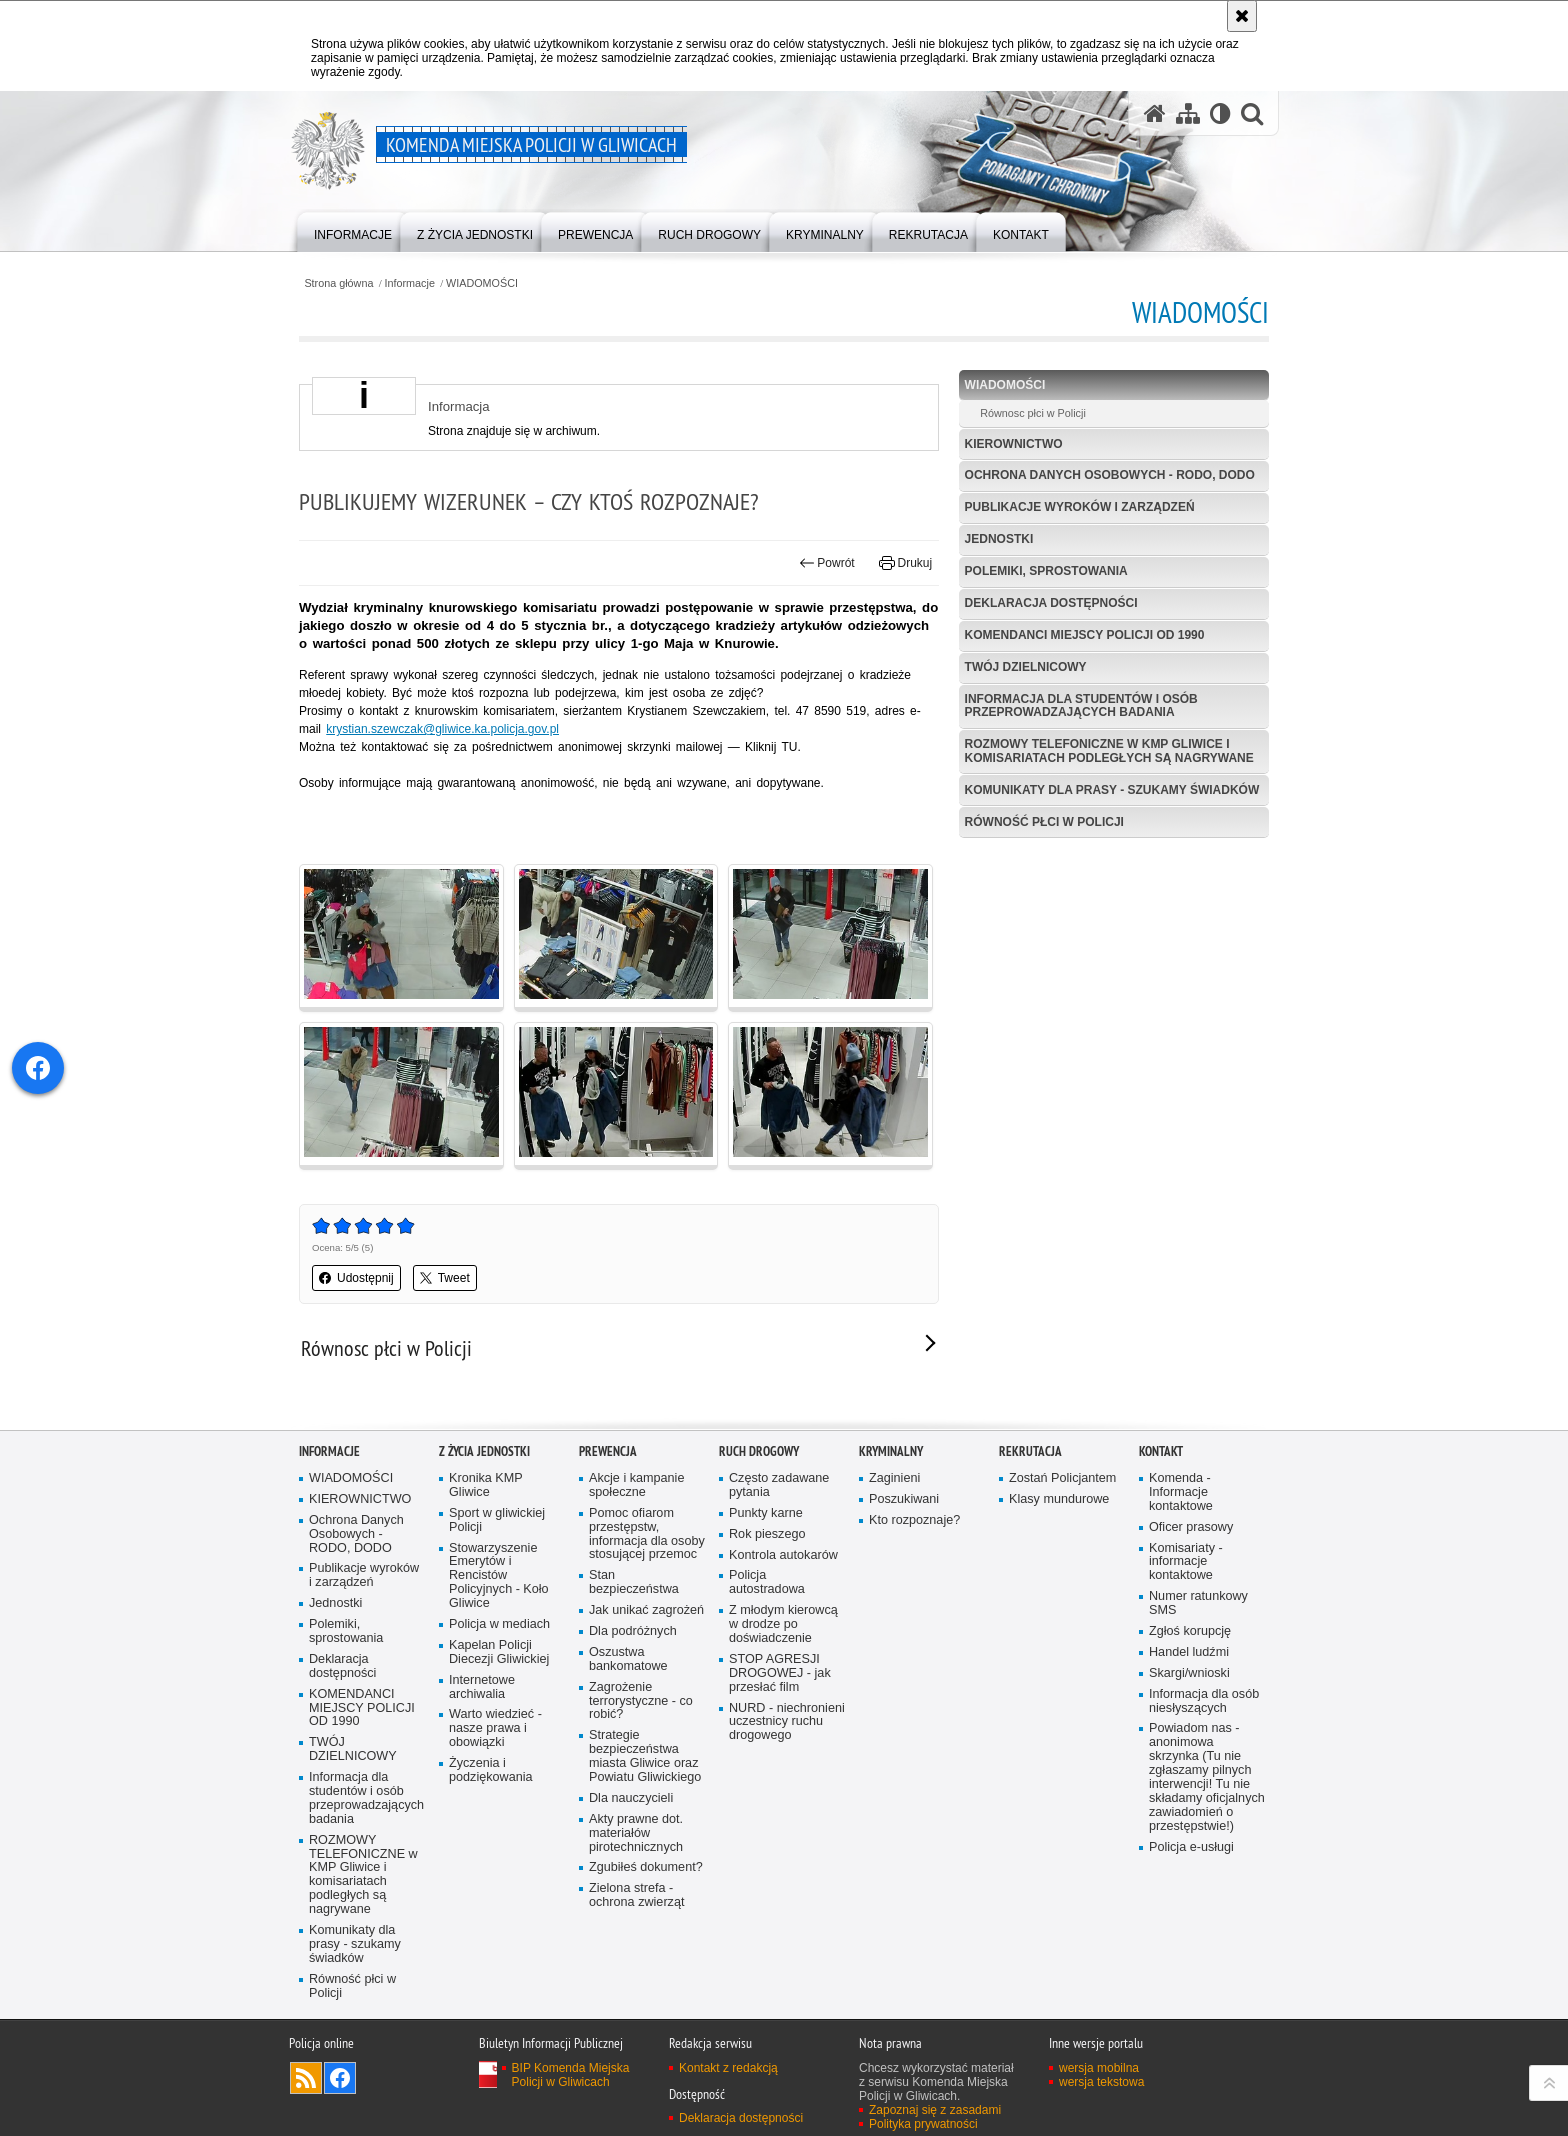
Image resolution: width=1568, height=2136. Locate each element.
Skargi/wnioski (1189, 1673)
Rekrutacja (1030, 1451)
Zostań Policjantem (1062, 1478)
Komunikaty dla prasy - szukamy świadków (1112, 790)
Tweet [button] (445, 1278)
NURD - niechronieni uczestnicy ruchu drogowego (787, 1722)
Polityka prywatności (923, 2124)
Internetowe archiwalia (482, 1687)
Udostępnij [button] (356, 1278)
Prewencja (608, 1451)
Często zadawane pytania (779, 1485)
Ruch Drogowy (759, 1451)
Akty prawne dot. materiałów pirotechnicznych (636, 1833)
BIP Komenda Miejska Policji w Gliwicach (571, 2075)
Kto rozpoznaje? (914, 1520)
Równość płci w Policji (1044, 822)
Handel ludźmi (1189, 1652)
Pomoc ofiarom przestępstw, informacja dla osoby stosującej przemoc (647, 1534)
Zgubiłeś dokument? (646, 1867)
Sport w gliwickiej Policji (497, 1520)
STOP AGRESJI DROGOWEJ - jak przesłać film (780, 1673)
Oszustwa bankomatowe (628, 1659)
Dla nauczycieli (631, 1798)
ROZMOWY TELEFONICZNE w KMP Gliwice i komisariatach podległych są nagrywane (1109, 750)
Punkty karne (766, 1513)
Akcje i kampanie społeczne (636, 1485)
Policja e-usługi (1191, 1847)
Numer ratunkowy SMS (1198, 1603)
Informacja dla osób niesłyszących (1204, 1701)
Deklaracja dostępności (1051, 603)
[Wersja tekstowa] (1220, 113)
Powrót (827, 563)
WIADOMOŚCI (482, 283)
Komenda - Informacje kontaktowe (1181, 1492)
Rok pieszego (767, 1534)
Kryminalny (891, 1451)
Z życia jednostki (484, 1451)
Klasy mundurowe (1059, 1499)
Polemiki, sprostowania (1046, 571)
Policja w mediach (499, 1624)
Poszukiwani (904, 1499)
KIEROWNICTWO (1014, 444)
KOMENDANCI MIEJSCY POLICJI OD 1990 (1085, 635)
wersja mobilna (1099, 2068)
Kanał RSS (306, 2078)
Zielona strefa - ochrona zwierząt (636, 1895)
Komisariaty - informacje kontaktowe (1186, 1562)
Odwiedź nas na (340, 2078)
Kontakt (1161, 1451)
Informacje (410, 283)
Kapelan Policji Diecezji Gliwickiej (499, 1652)
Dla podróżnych (633, 1631)
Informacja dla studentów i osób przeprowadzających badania (1081, 705)
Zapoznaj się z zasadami (935, 2110)
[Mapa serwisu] (1188, 113)
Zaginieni (894, 1478)
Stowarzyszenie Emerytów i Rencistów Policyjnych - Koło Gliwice (499, 1576)
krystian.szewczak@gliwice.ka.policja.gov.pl (442, 729)
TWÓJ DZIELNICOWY (1026, 667)
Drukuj (905, 563)
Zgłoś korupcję (1190, 1631)
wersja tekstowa (1101, 2082)
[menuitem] (353, 230)
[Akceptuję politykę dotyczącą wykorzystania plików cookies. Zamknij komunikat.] (1242, 16)
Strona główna (338, 283)
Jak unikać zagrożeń (646, 1610)
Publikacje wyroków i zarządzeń (1080, 507)
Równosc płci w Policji (1033, 413)
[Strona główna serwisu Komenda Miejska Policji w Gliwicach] (1155, 113)
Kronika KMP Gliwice (486, 1485)
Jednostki (999, 539)
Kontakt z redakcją (728, 2068)
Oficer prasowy (1191, 1527)
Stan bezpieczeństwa (634, 1582)
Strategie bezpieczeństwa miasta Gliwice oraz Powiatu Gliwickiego (645, 1756)
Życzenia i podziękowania (491, 1770)
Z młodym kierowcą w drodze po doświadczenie (783, 1624)
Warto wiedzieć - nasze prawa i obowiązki (495, 1728)
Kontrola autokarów (783, 1555)
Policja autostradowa (767, 1582)
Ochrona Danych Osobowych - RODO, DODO (1110, 475)
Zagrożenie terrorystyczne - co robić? (641, 1701)
